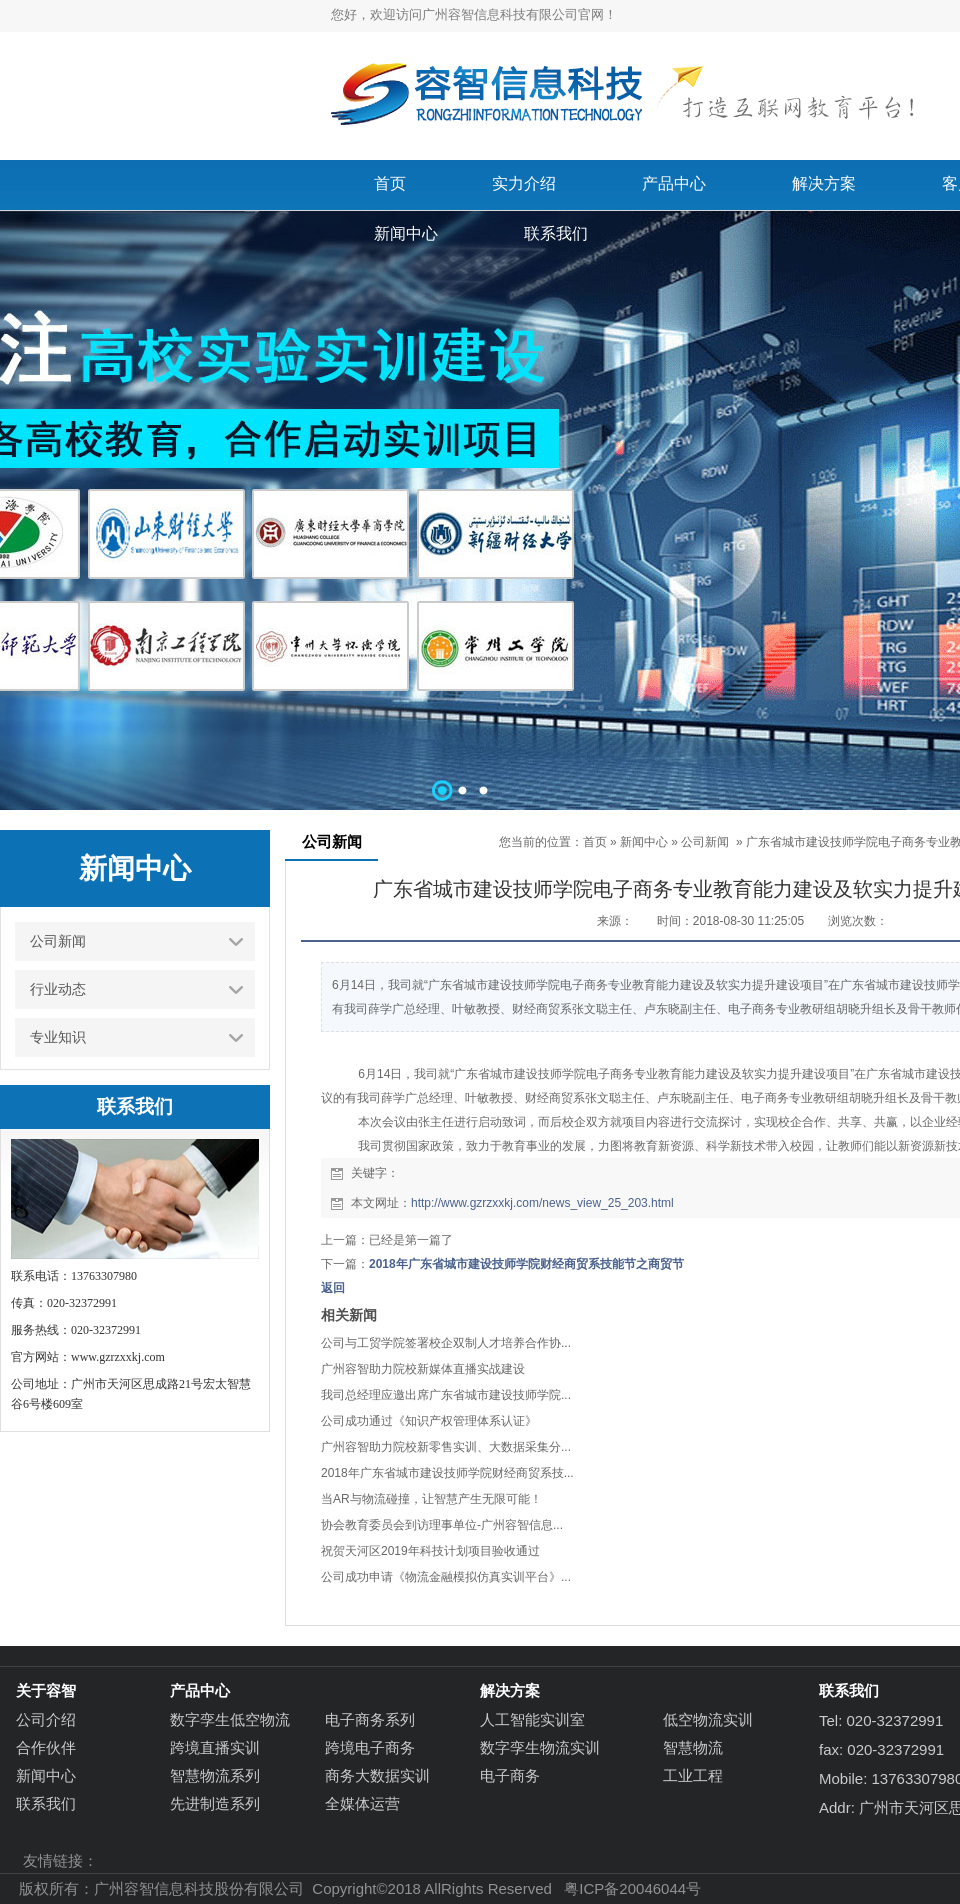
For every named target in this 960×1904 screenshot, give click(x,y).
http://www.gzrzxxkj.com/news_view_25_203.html (542, 1203)
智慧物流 (693, 1747)
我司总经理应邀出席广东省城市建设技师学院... (446, 1395)
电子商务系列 (370, 1719)
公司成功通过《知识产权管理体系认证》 (429, 1421)
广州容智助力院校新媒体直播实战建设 (423, 1369)
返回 (333, 1288)
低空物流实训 (708, 1719)
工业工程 (693, 1775)
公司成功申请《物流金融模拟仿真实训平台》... (446, 1577)
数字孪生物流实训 (540, 1747)
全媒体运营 (362, 1803)
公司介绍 (46, 1719)
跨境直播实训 (215, 1747)
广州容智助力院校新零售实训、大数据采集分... (446, 1447)
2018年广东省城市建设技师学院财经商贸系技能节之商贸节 (526, 1264)
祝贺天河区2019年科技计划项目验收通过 (430, 1551)
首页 (595, 842)
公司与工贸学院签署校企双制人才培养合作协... (446, 1343)
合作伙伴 (46, 1747)
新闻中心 (644, 842)
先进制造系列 (215, 1803)
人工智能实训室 (532, 1719)
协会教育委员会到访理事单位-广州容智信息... (442, 1525)
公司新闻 (705, 842)
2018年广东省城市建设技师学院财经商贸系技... (447, 1473)
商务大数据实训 (377, 1775)
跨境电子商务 (370, 1747)
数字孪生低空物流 (230, 1719)
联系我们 (46, 1803)
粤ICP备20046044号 (632, 1888)
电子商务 (510, 1775)
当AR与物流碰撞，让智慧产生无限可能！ (431, 1499)
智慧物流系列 (215, 1775)
